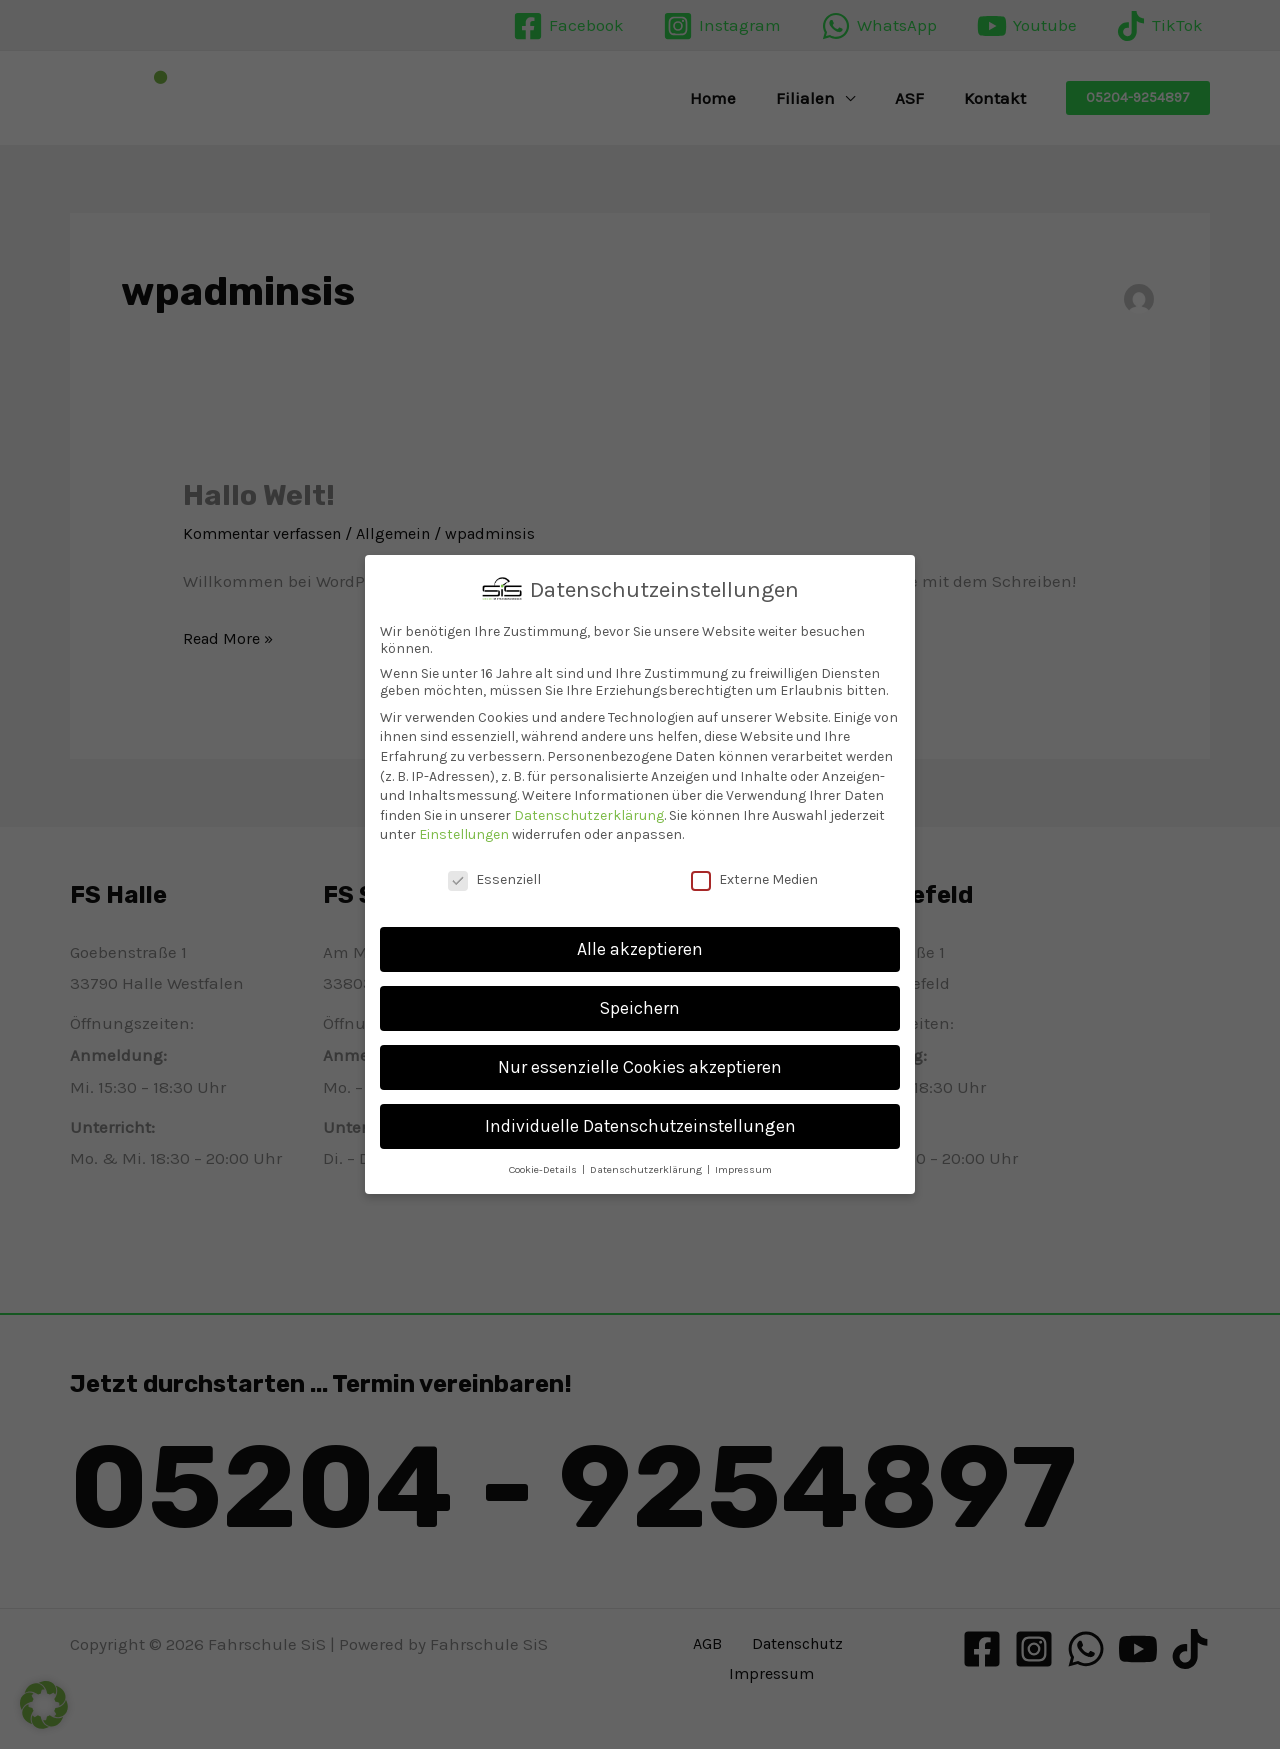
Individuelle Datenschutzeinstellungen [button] (640, 1126)
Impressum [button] (743, 1169)
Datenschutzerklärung (589, 815)
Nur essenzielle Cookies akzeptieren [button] (640, 1067)
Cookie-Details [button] (544, 1169)
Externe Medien (754, 879)
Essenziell (494, 879)
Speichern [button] (640, 1008)
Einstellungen (464, 834)
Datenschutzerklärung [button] (647, 1169)
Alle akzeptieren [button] (640, 949)
